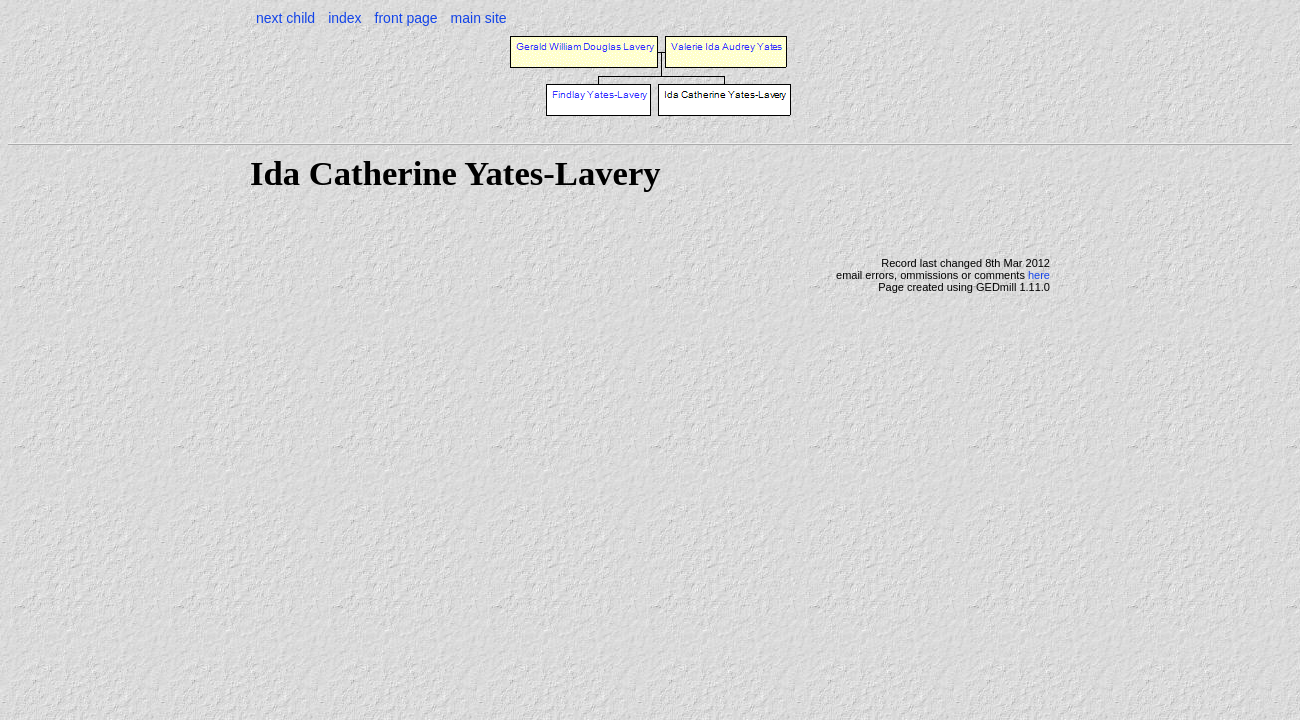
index (344, 18)
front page (406, 18)
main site (479, 18)
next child (285, 18)
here (1039, 275)
